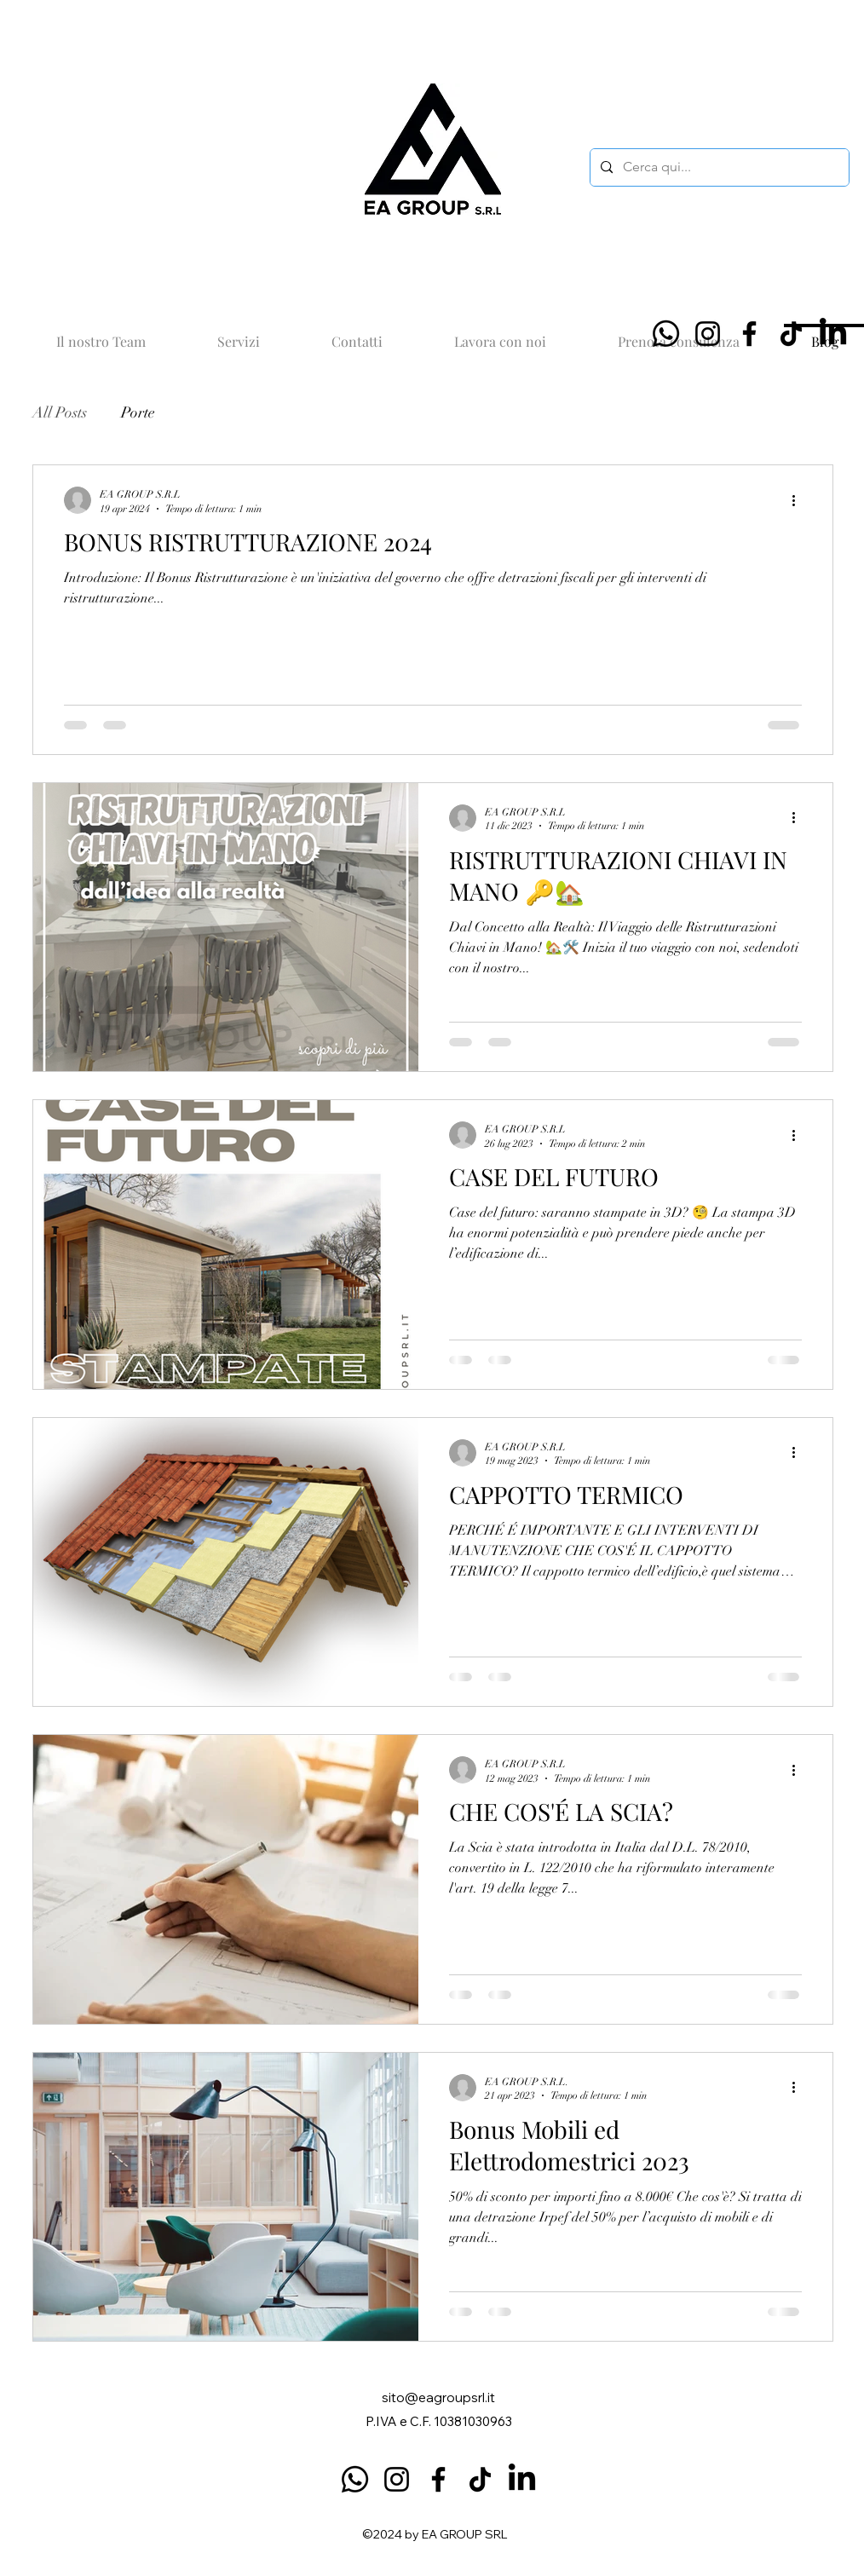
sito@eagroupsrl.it (438, 2397)
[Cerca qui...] (718, 167)
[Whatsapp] (666, 333)
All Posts (59, 412)
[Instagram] (707, 333)
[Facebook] (749, 333)
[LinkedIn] (833, 333)
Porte (138, 412)
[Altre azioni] (799, 500)
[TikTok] (791, 333)
